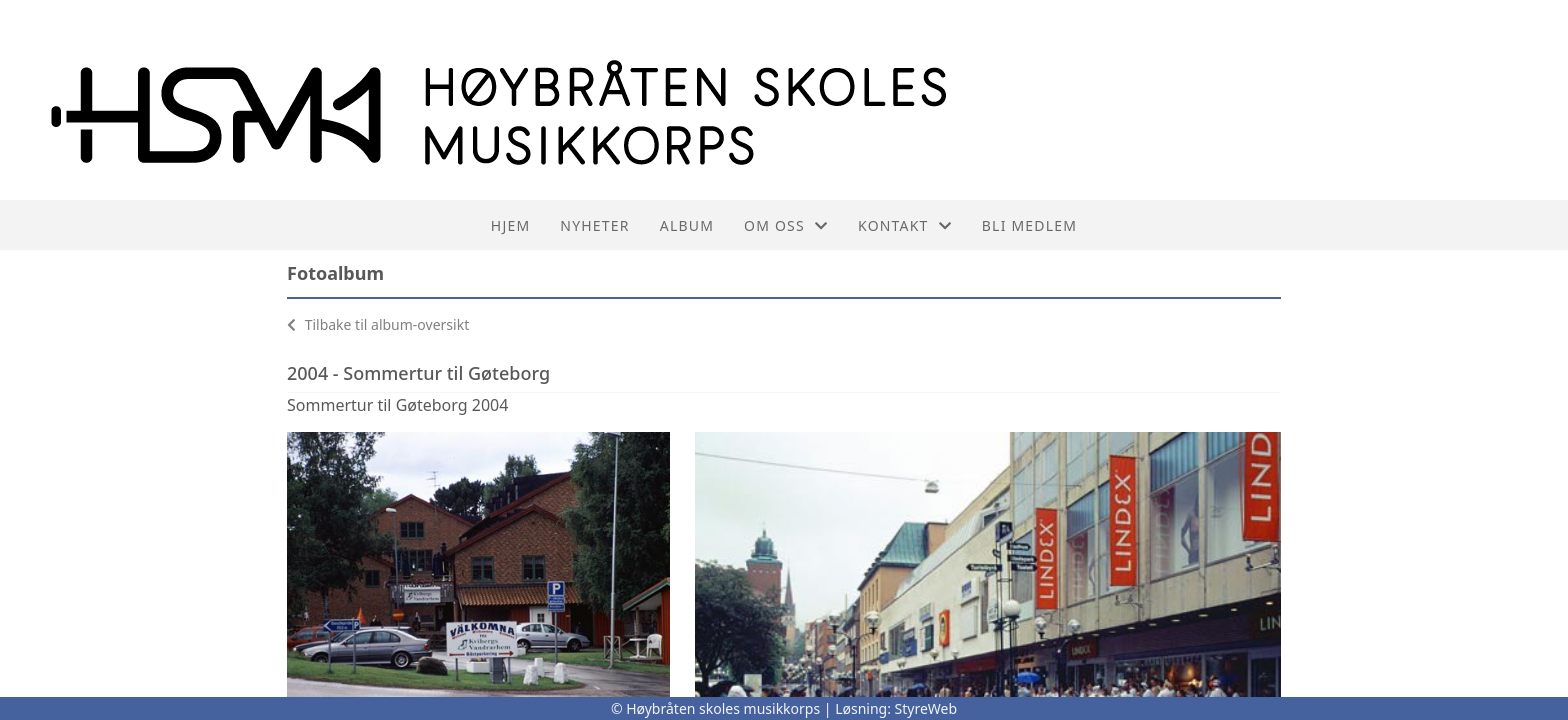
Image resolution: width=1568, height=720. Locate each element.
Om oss (786, 225)
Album (687, 225)
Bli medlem (1029, 225)
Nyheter (594, 225)
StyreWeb (926, 708)
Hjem (510, 225)
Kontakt (905, 225)
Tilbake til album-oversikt (378, 324)
